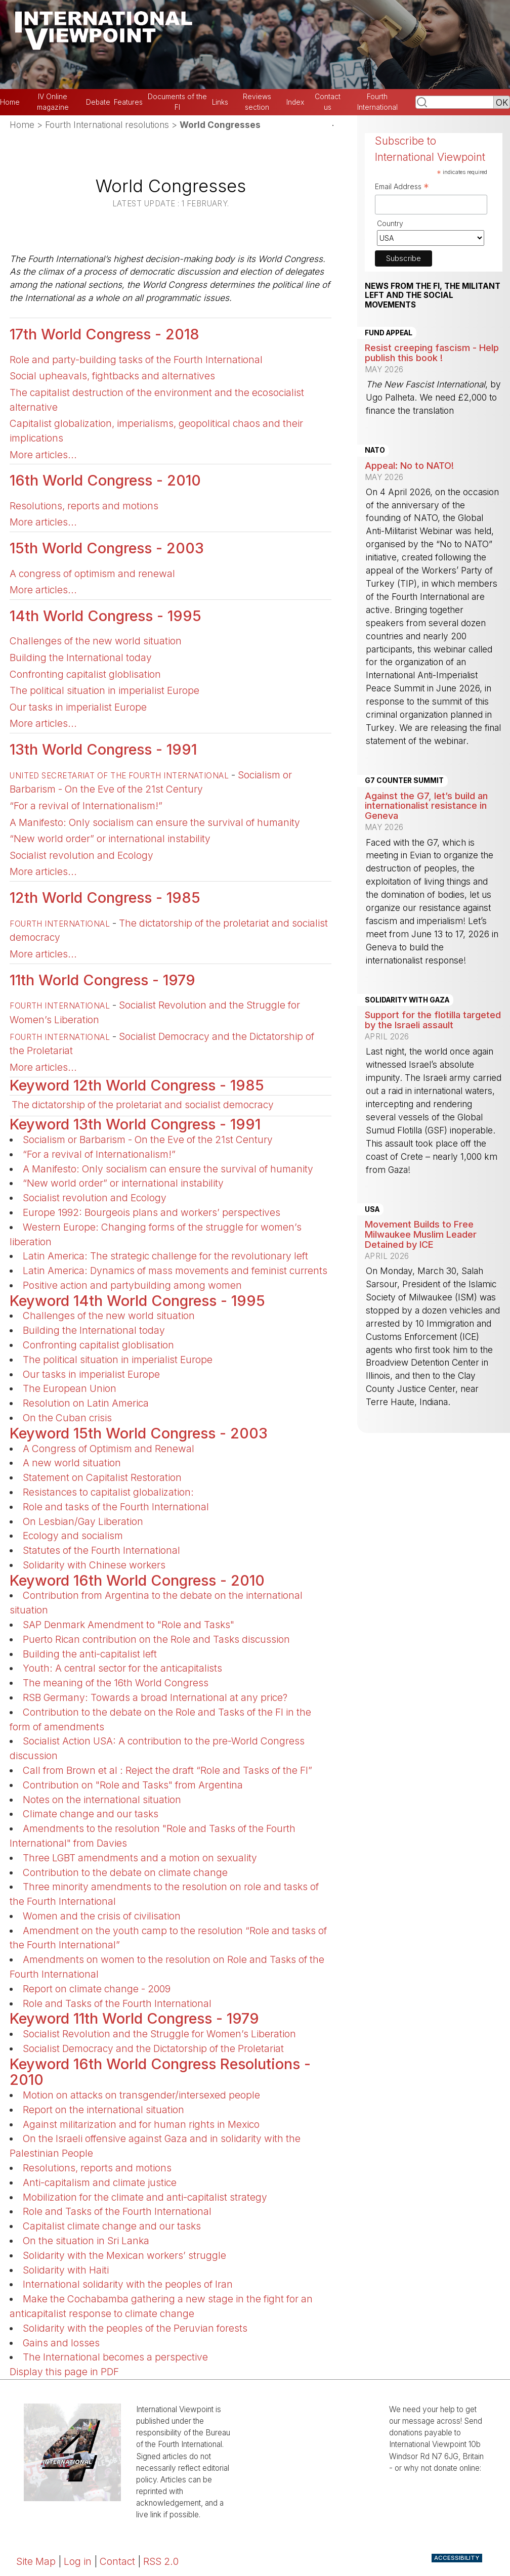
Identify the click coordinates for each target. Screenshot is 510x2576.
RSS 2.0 (161, 2561)
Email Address (402, 188)
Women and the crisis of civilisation (102, 1916)
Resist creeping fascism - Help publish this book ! (432, 352)
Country (390, 223)
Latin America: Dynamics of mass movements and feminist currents (175, 1270)
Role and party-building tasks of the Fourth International (136, 360)
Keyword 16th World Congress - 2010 (137, 1580)
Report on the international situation (103, 2110)
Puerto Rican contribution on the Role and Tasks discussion (156, 1639)
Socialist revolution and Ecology (81, 855)
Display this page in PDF (64, 2372)
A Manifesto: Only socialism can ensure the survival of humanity (155, 822)
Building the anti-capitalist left (90, 1654)
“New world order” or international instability (110, 839)
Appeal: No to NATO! (409, 465)
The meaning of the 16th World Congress (115, 1683)
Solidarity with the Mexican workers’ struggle (124, 2255)
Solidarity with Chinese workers (94, 1565)
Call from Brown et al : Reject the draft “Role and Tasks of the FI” (167, 1770)
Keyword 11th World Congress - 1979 (134, 2018)
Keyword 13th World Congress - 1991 (135, 1124)
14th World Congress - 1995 (105, 616)
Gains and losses (61, 2343)
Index (295, 102)
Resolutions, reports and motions (84, 506)
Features (128, 102)
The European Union (69, 1388)
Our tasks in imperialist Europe (78, 707)
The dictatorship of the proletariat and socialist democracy (143, 1105)
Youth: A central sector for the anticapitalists (122, 1668)
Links (220, 102)
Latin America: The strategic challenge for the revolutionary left (165, 1256)
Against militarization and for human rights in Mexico (141, 2124)
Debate (98, 102)
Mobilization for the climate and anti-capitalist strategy (145, 2197)
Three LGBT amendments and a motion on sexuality (140, 1858)
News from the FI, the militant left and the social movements (432, 296)
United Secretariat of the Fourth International (119, 775)
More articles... (43, 455)
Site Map (36, 2561)
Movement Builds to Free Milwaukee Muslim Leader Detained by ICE (421, 1234)
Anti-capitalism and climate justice (100, 2182)
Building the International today (81, 657)
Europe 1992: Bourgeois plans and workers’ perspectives (151, 1212)
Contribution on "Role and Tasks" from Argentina (133, 1785)
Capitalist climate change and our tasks (112, 2226)
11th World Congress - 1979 (102, 980)
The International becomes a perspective (115, 2357)
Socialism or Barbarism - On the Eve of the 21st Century (148, 1139)
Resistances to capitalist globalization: (108, 1492)
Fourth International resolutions (107, 124)
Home (10, 102)
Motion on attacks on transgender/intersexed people (141, 2095)
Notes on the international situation (102, 1800)
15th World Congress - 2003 (107, 548)
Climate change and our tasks (90, 1814)
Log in (78, 2561)
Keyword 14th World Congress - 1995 (137, 1300)
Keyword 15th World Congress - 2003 (139, 1433)
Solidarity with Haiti (66, 2270)
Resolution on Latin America (86, 1403)
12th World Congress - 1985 (105, 897)
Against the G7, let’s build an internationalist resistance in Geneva (426, 805)
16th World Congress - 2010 (105, 480)
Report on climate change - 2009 (97, 1989)
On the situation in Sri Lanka (86, 2241)
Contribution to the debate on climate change (125, 1872)
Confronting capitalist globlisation (85, 674)
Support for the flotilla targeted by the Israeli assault (433, 1019)
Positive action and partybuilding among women (132, 1285)
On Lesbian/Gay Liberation (83, 1521)
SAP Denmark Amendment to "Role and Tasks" (128, 1625)
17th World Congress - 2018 (104, 334)
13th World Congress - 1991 (103, 749)
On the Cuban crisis (67, 1418)
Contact (117, 2561)
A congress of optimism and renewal (92, 573)
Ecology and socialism (73, 1536)
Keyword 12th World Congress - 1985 (137, 1085)
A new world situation (72, 1463)
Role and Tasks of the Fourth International (117, 2003)
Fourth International (60, 924)
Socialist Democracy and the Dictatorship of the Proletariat (153, 2048)
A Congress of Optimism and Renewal (108, 1449)
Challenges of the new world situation (96, 641)
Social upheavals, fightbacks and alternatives (112, 376)
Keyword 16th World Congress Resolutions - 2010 (160, 2072)
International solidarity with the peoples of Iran (128, 2284)
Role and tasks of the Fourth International (116, 1507)
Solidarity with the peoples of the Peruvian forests (135, 2328)
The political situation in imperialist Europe (104, 690)
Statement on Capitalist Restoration (102, 1477)
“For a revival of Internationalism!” (86, 806)
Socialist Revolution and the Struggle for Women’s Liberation (159, 2034)
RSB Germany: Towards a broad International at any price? (155, 1697)
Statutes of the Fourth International (101, 1550)
